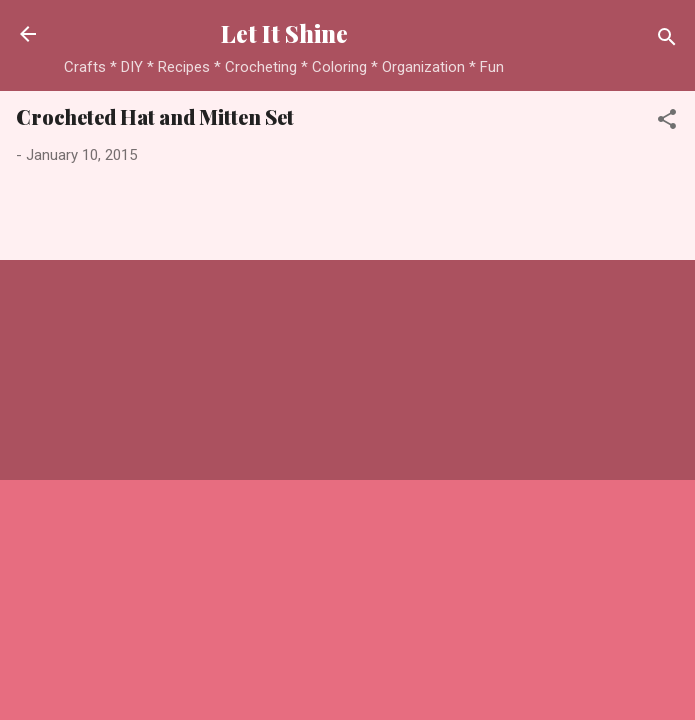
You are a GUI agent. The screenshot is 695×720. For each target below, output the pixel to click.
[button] (667, 122)
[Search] (667, 40)
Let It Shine (284, 33)
